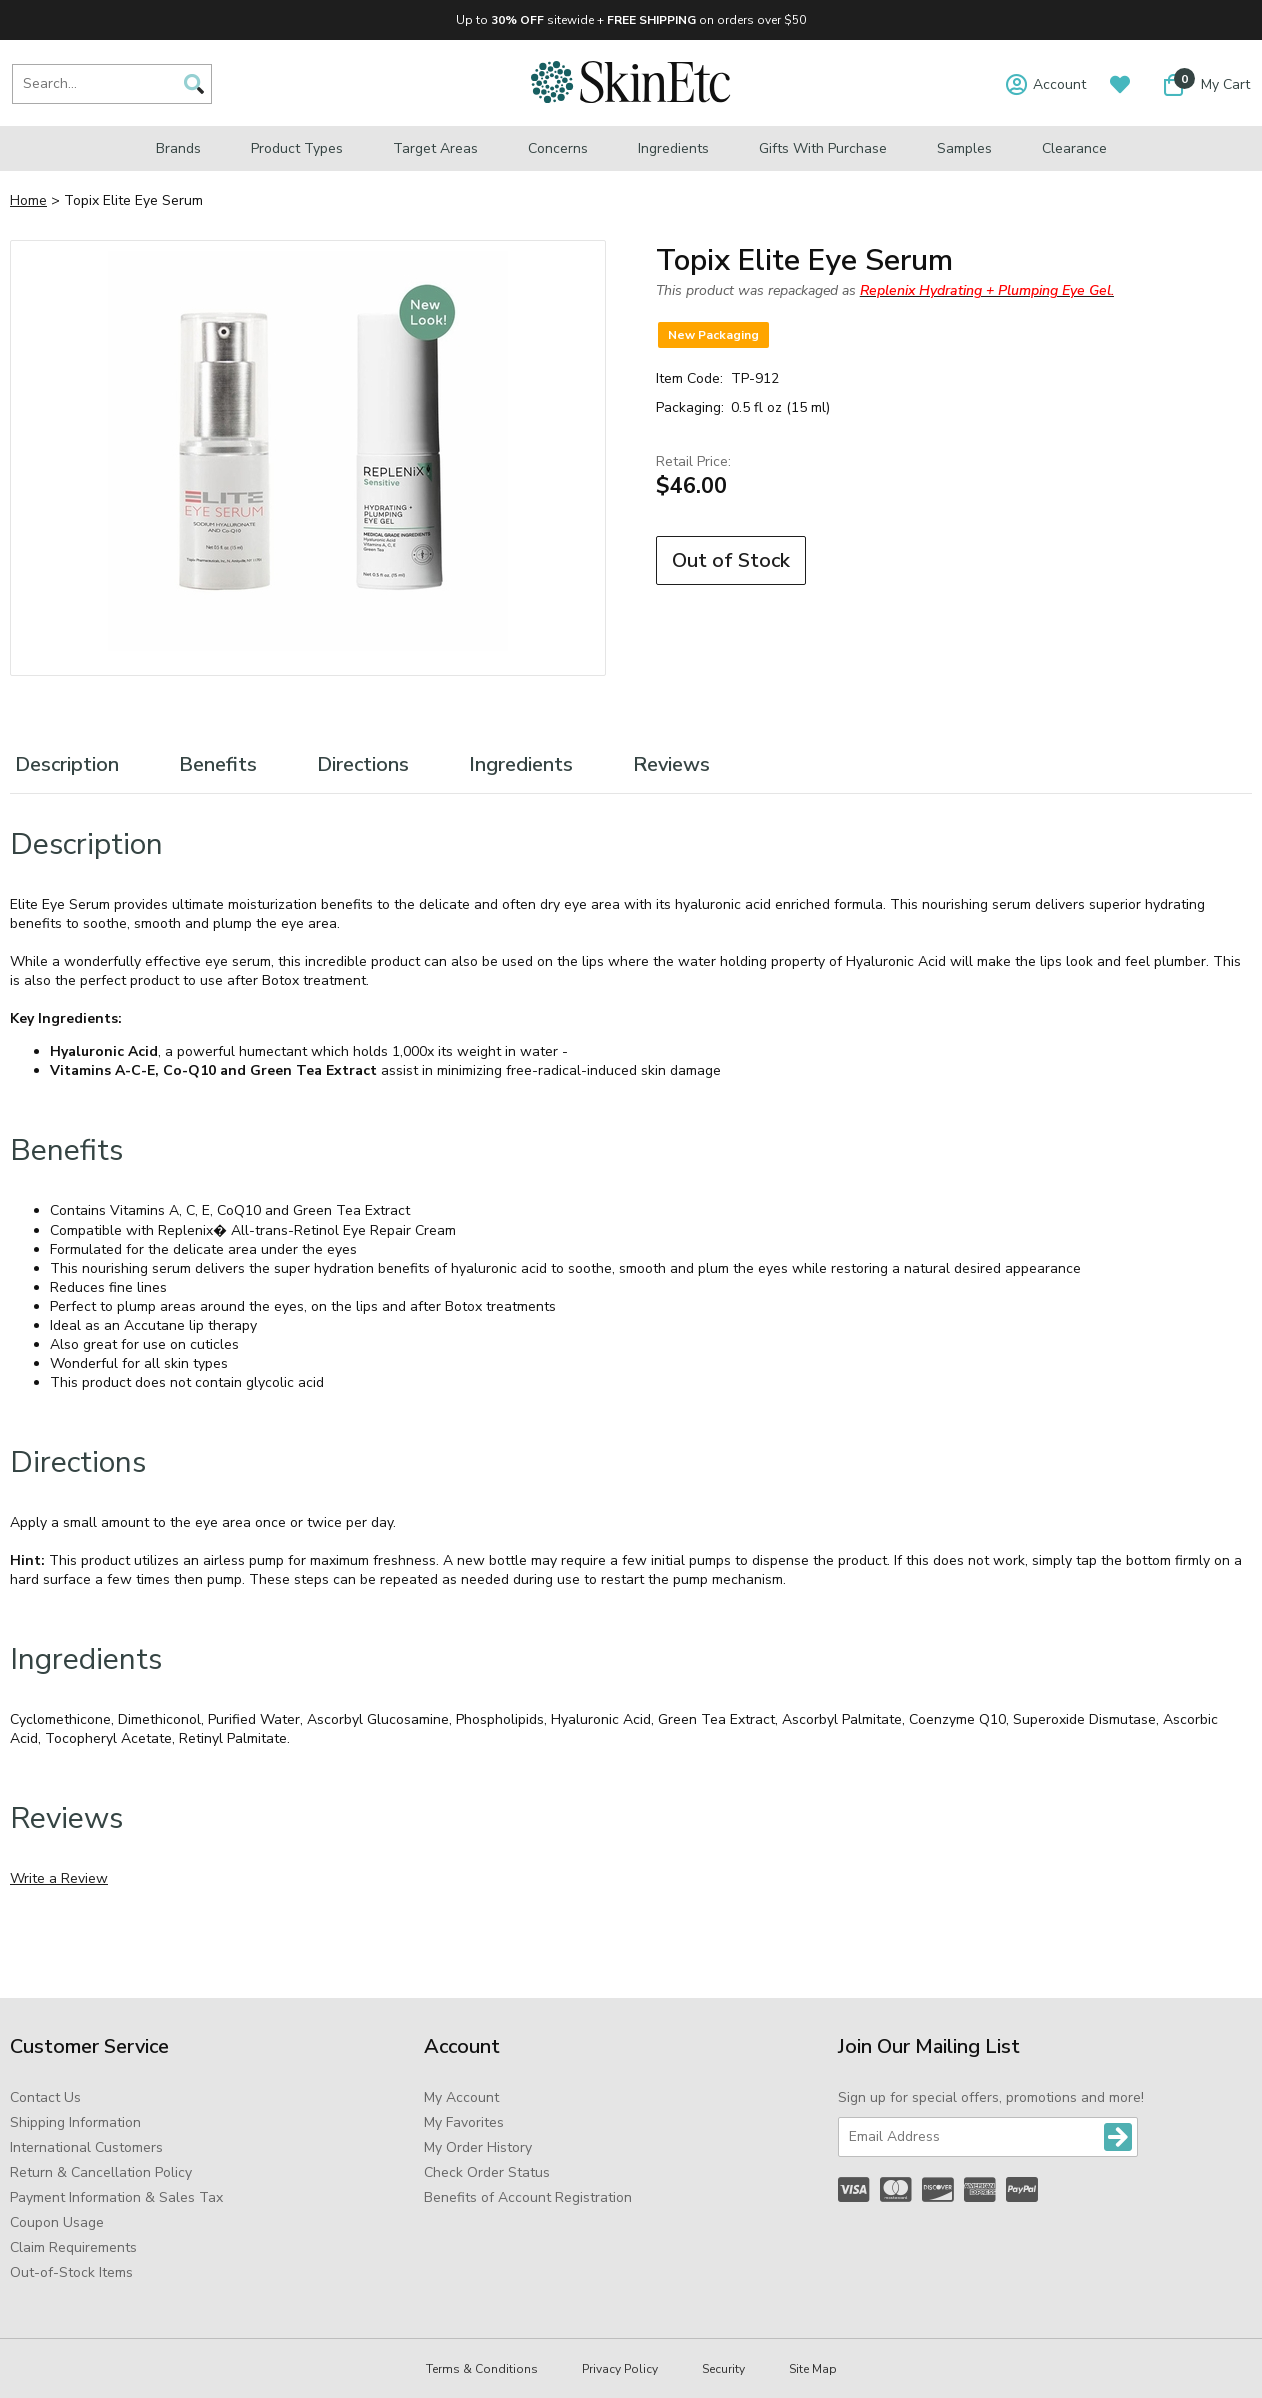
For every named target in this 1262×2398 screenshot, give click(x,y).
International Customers (86, 2147)
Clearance (1074, 148)
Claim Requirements (73, 2247)
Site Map (813, 2369)
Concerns (558, 148)
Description (67, 764)
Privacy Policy (620, 2369)
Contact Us (45, 2097)
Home (28, 200)
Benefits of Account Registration (528, 2197)
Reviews (671, 764)
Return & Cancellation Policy (101, 2172)
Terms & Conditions (482, 2369)
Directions (363, 764)
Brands (178, 148)
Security (723, 2369)
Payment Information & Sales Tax (116, 2197)
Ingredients (673, 148)
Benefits (218, 764)
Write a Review (59, 1878)
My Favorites (464, 2122)
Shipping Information (75, 2122)
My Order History (478, 2147)
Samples (964, 148)
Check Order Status (487, 2172)
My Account (461, 2097)
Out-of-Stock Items (71, 2272)
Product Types (297, 148)
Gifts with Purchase (823, 148)
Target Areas (435, 148)
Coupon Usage (57, 2222)
